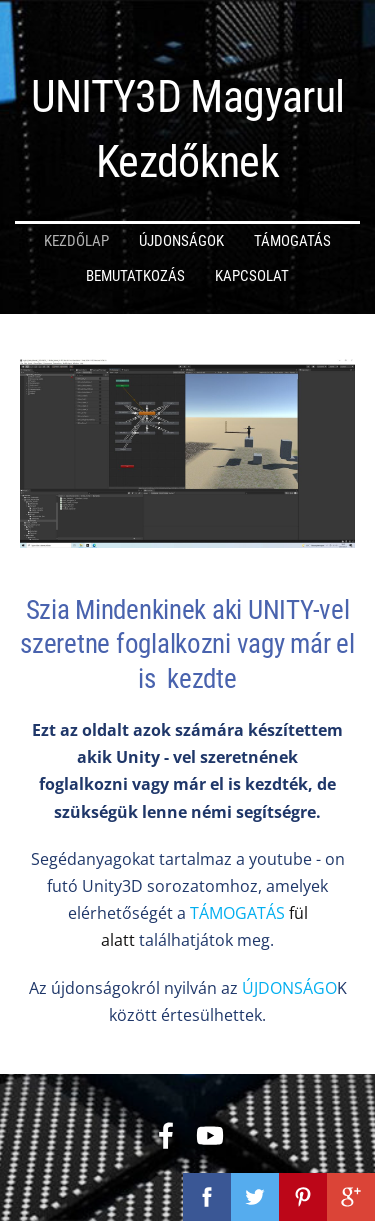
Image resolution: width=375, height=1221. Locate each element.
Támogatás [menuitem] (292, 241)
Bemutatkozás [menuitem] (135, 276)
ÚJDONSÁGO (289, 988)
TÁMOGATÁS (239, 913)
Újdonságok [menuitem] (181, 241)
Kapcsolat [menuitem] (252, 276)
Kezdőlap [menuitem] (76, 241)
